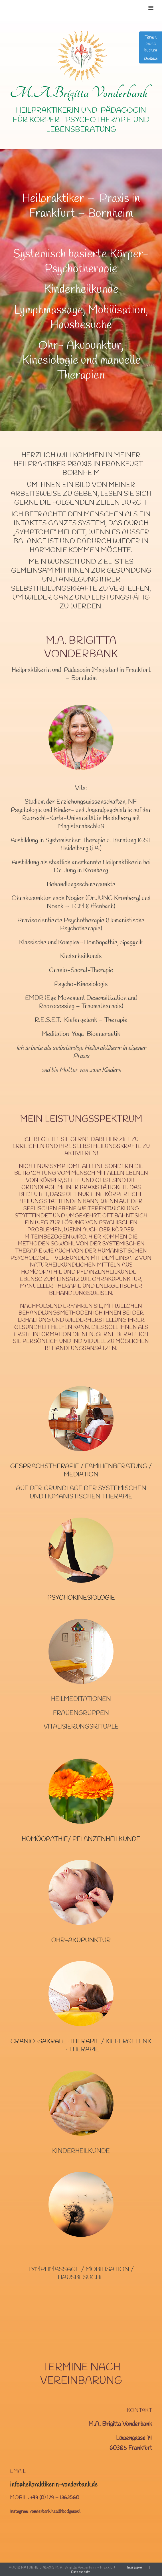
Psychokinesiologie (81, 1598)
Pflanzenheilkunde (106, 1839)
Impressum (134, 2568)
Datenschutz (80, 2572)
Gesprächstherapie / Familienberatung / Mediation (81, 1470)
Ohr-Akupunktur (81, 1940)
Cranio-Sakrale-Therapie (55, 2041)
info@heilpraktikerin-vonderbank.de (54, 2485)
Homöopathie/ (47, 1839)
